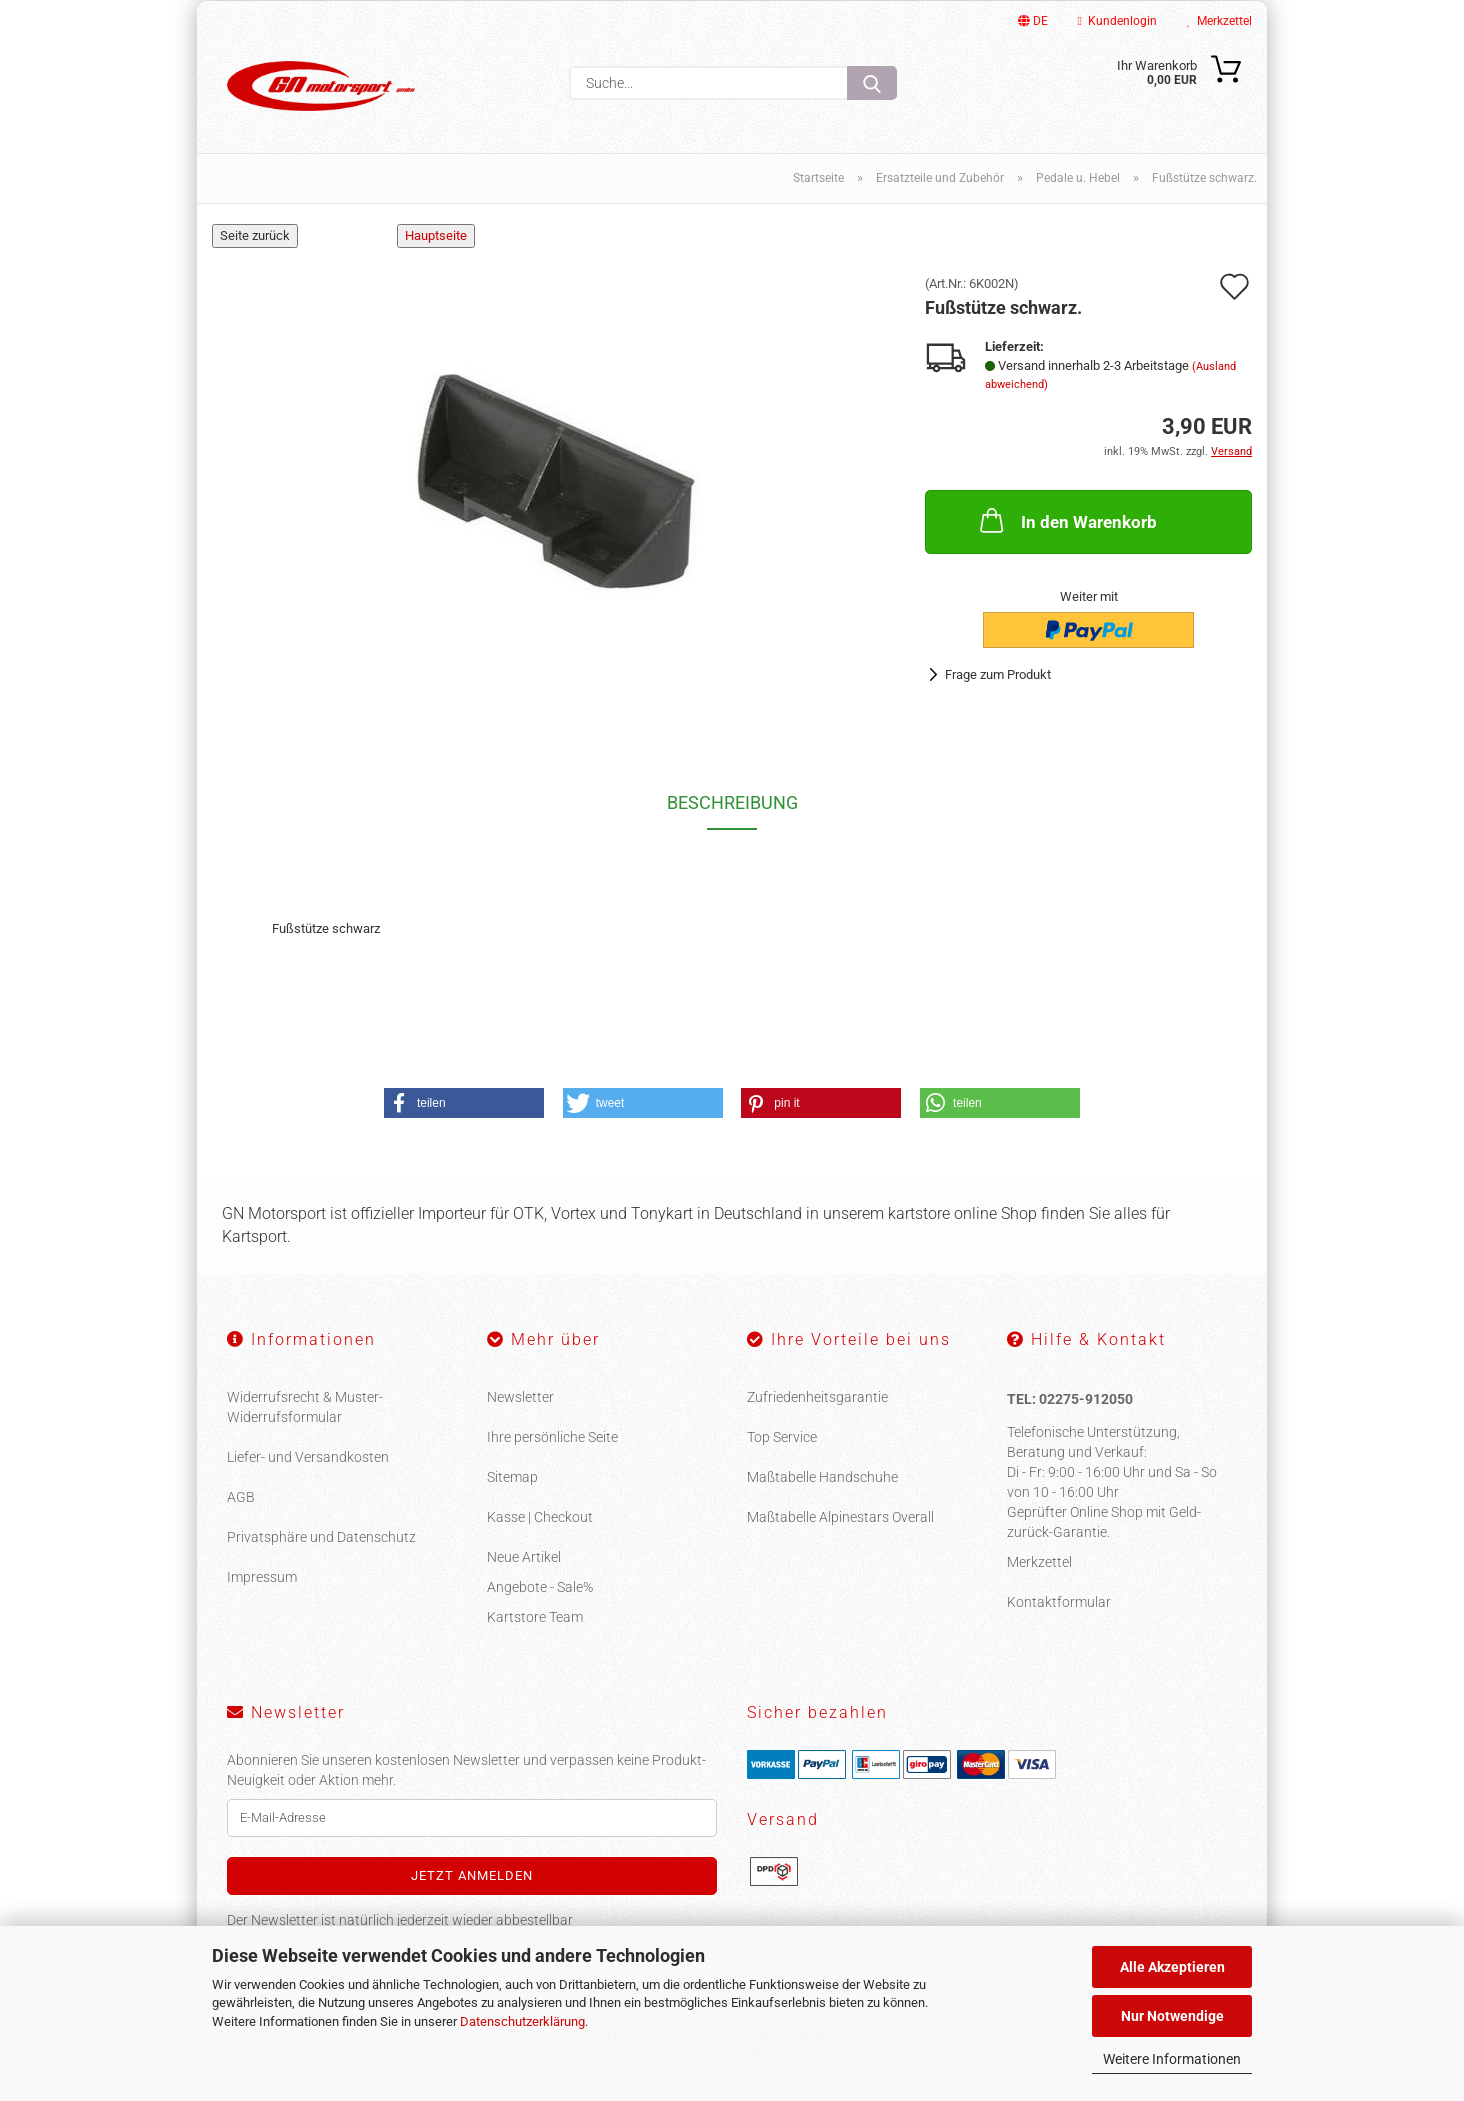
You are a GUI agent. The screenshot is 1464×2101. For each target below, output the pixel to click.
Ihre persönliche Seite (552, 1449)
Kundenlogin (1117, 21)
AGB (241, 1509)
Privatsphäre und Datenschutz (321, 1549)
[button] (464, 1115)
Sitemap (512, 1489)
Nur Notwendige (1172, 2016)
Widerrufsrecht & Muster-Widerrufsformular (305, 1419)
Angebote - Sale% (540, 1599)
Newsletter (520, 1409)
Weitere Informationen (1172, 2059)
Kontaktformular (1059, 1614)
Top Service (782, 1449)
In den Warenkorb (1066, 531)
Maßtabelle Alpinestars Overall (840, 1529)
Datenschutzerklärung (522, 2021)
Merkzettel (1219, 21)
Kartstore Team (535, 1629)
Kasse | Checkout (540, 1529)
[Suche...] (872, 83)
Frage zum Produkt (998, 686)
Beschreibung (732, 814)
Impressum (262, 1589)
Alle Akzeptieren (1172, 1967)
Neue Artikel (524, 1569)
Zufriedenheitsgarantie (817, 1409)
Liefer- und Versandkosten (308, 1469)
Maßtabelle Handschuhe (822, 1489)
